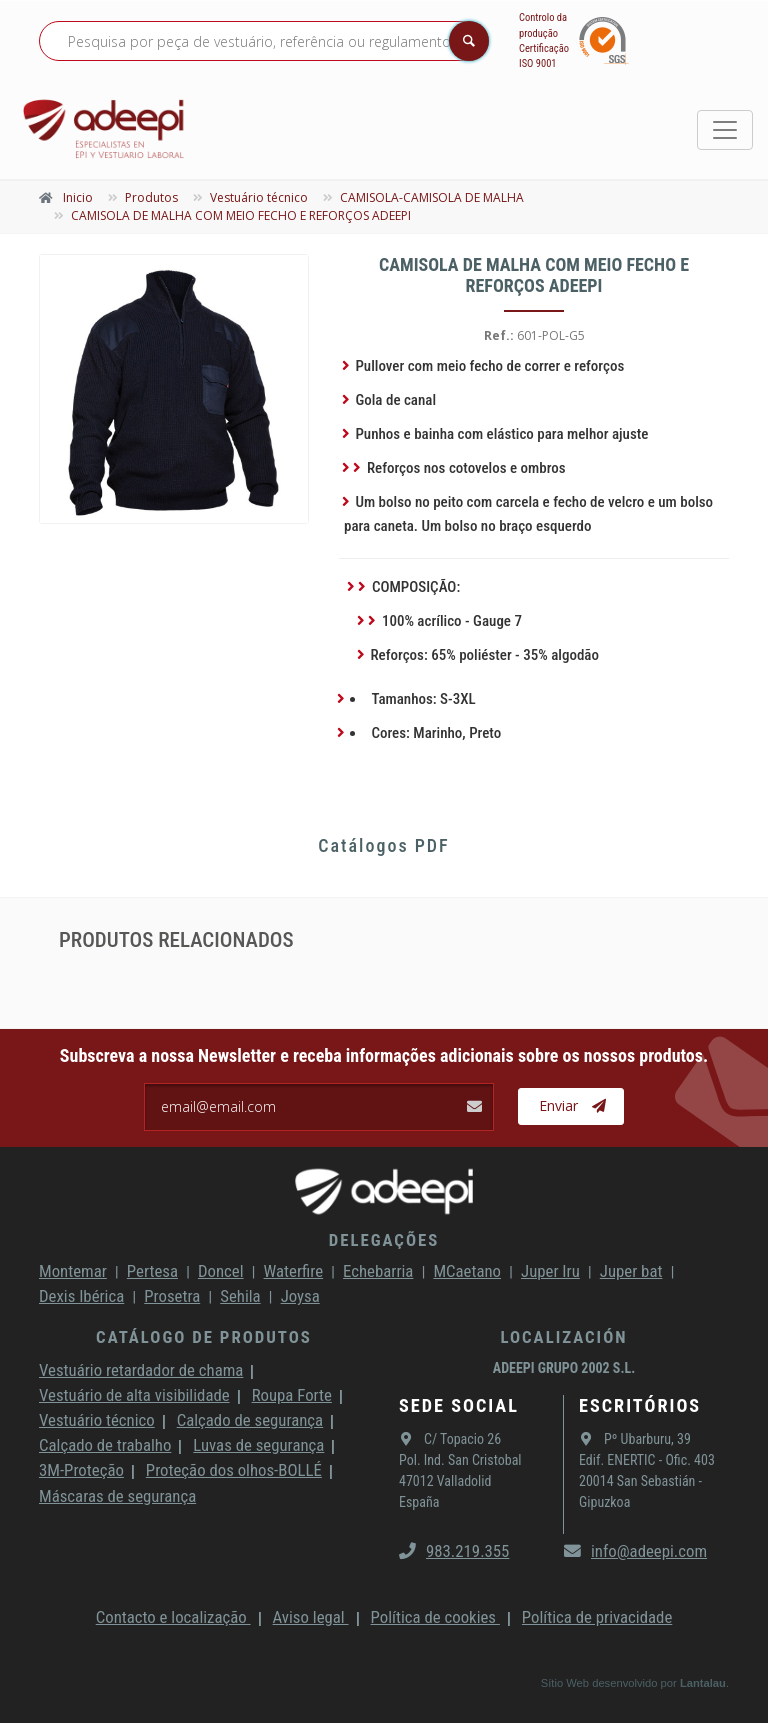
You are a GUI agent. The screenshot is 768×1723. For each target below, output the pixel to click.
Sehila (240, 1296)
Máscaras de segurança (117, 1496)
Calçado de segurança (250, 1420)
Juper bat (631, 1271)
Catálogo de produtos (204, 1337)
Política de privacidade (597, 1617)
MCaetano (467, 1271)
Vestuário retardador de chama (141, 1370)
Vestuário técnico (97, 1420)
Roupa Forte (292, 1395)
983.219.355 (454, 1551)
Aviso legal (311, 1617)
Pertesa (152, 1271)
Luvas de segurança (258, 1445)
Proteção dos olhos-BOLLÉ (234, 1470)
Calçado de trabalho (105, 1445)
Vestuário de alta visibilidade (134, 1395)
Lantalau (703, 1683)
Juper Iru (550, 1271)
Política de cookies (435, 1617)
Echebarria (378, 1271)
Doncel (221, 1271)
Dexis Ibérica (81, 1296)
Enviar (572, 1106)
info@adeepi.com (635, 1551)
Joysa (300, 1296)
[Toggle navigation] (725, 130)
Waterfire (294, 1271)
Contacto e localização (173, 1617)
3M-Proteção (81, 1470)
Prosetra (172, 1296)
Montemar (73, 1271)
